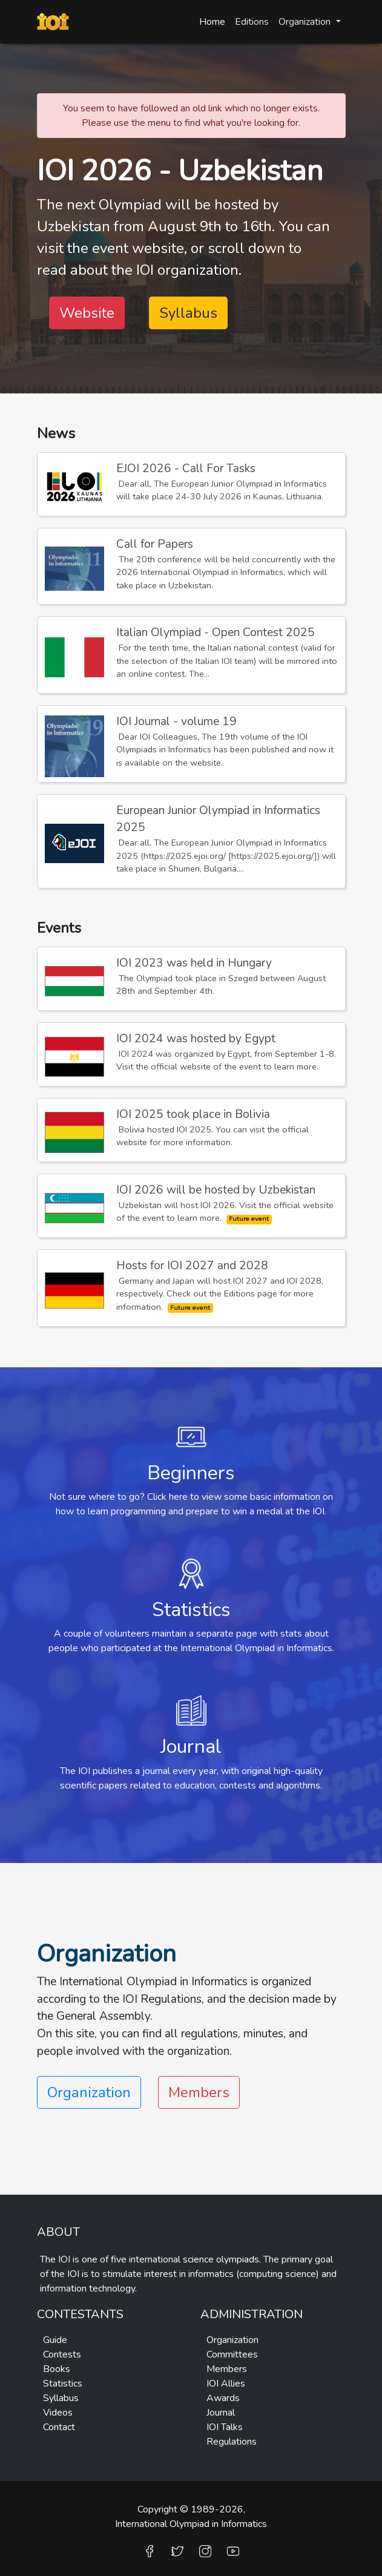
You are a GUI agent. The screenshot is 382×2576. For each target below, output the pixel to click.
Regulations (231, 2441)
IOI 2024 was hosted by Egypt (195, 1038)
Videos (58, 2412)
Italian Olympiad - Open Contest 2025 (215, 632)
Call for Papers (154, 544)
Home (212, 21)
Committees (232, 2354)
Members (198, 2092)
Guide (55, 2340)
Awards (223, 2398)
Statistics (62, 2383)
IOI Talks (224, 2427)
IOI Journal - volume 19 (176, 721)
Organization (232, 2340)
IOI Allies (225, 2383)
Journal (220, 2412)
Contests (62, 2354)
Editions (252, 21)
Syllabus (188, 313)
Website (86, 313)
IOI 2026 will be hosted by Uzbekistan (215, 1190)
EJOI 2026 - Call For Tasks (185, 468)
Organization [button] (305, 21)
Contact (59, 2427)
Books (56, 2369)
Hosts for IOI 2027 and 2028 (192, 1265)
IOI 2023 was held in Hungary (194, 963)
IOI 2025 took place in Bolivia (193, 1114)
